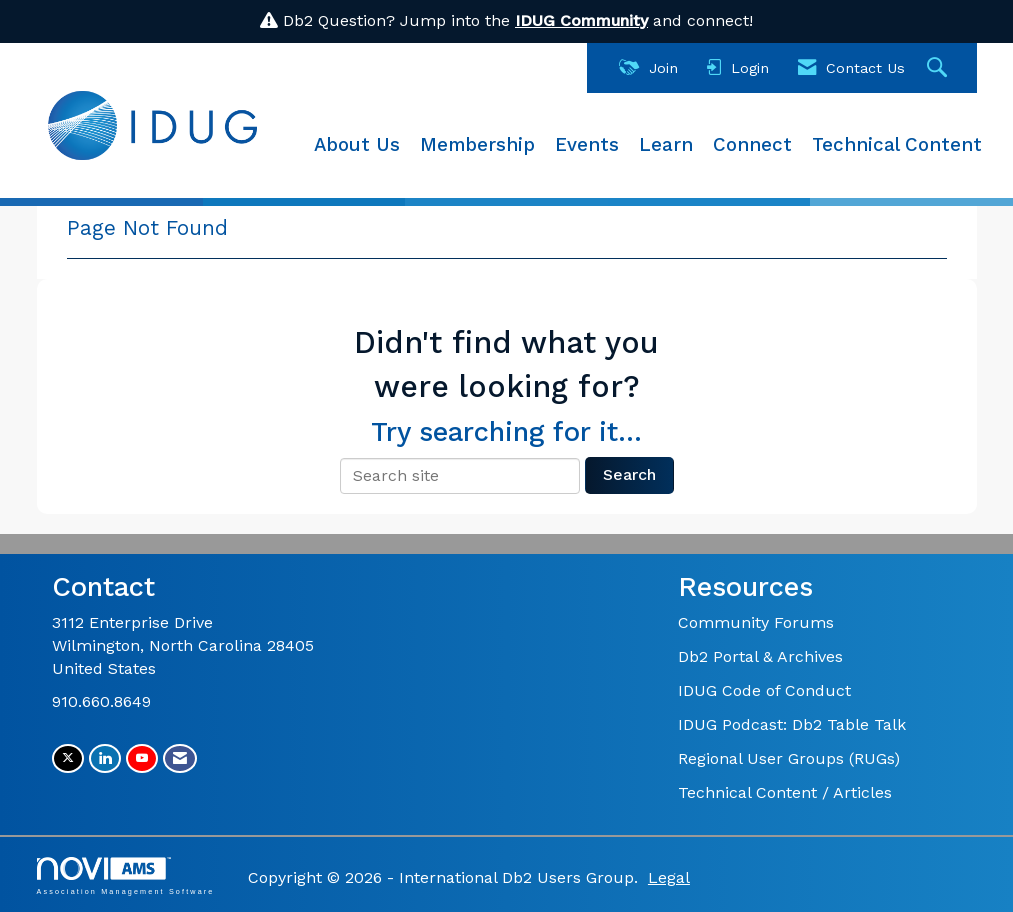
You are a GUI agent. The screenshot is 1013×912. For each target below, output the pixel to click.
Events (587, 145)
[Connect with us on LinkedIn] (105, 758)
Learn (666, 145)
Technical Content (897, 145)
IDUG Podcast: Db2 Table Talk (792, 724)
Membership (477, 145)
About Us (357, 145)
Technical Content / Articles (785, 792)
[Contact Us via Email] (180, 758)
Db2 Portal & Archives (760, 656)
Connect (752, 145)
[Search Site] (939, 68)
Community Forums (756, 622)
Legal (669, 877)
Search (629, 474)
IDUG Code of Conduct (764, 690)
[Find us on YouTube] (142, 758)
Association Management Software (126, 875)
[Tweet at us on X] (68, 758)
